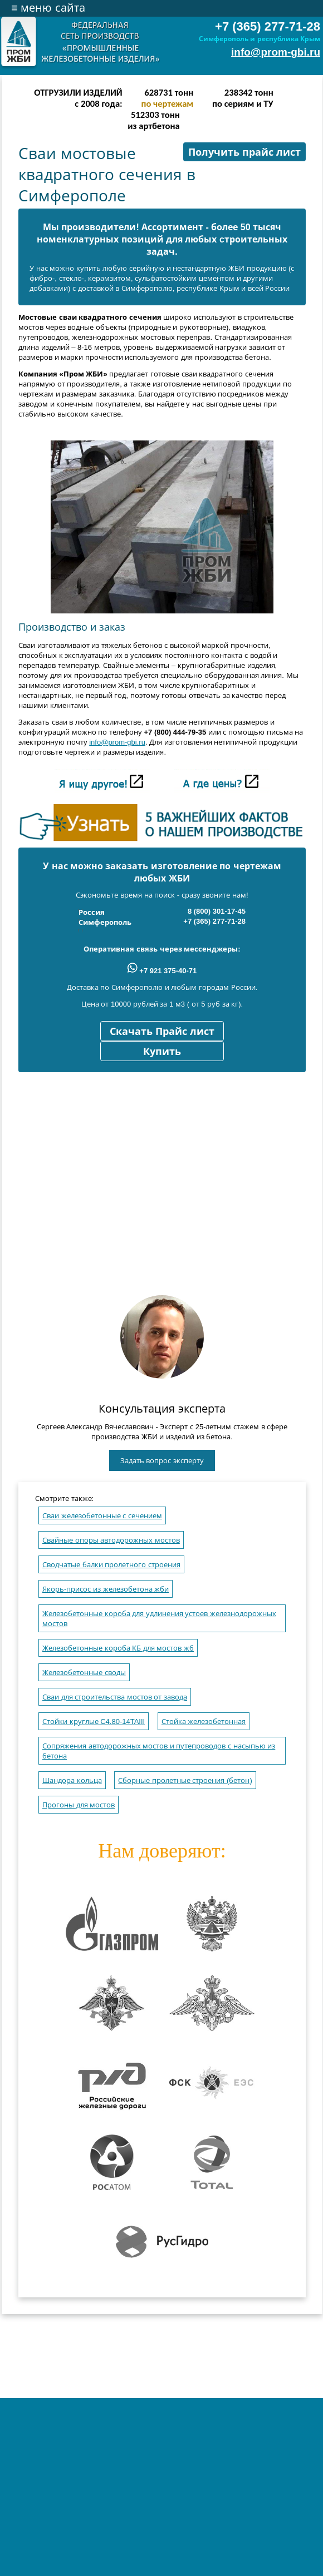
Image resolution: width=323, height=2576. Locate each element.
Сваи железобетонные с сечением (102, 1516)
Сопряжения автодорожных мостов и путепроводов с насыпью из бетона (158, 1751)
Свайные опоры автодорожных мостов (111, 1540)
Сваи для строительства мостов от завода (114, 1697)
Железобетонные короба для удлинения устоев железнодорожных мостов (159, 1618)
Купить (162, 1051)
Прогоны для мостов (78, 1805)
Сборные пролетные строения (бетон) (185, 1780)
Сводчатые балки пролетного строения (111, 1565)
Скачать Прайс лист (162, 1031)
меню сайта (48, 8)
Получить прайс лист (244, 152)
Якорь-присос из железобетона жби (105, 1589)
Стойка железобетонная (203, 1721)
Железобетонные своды (84, 1672)
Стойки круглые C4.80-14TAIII (93, 1721)
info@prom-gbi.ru (275, 52)
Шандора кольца (72, 1780)
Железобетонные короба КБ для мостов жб (118, 1648)
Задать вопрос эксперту (162, 1461)
